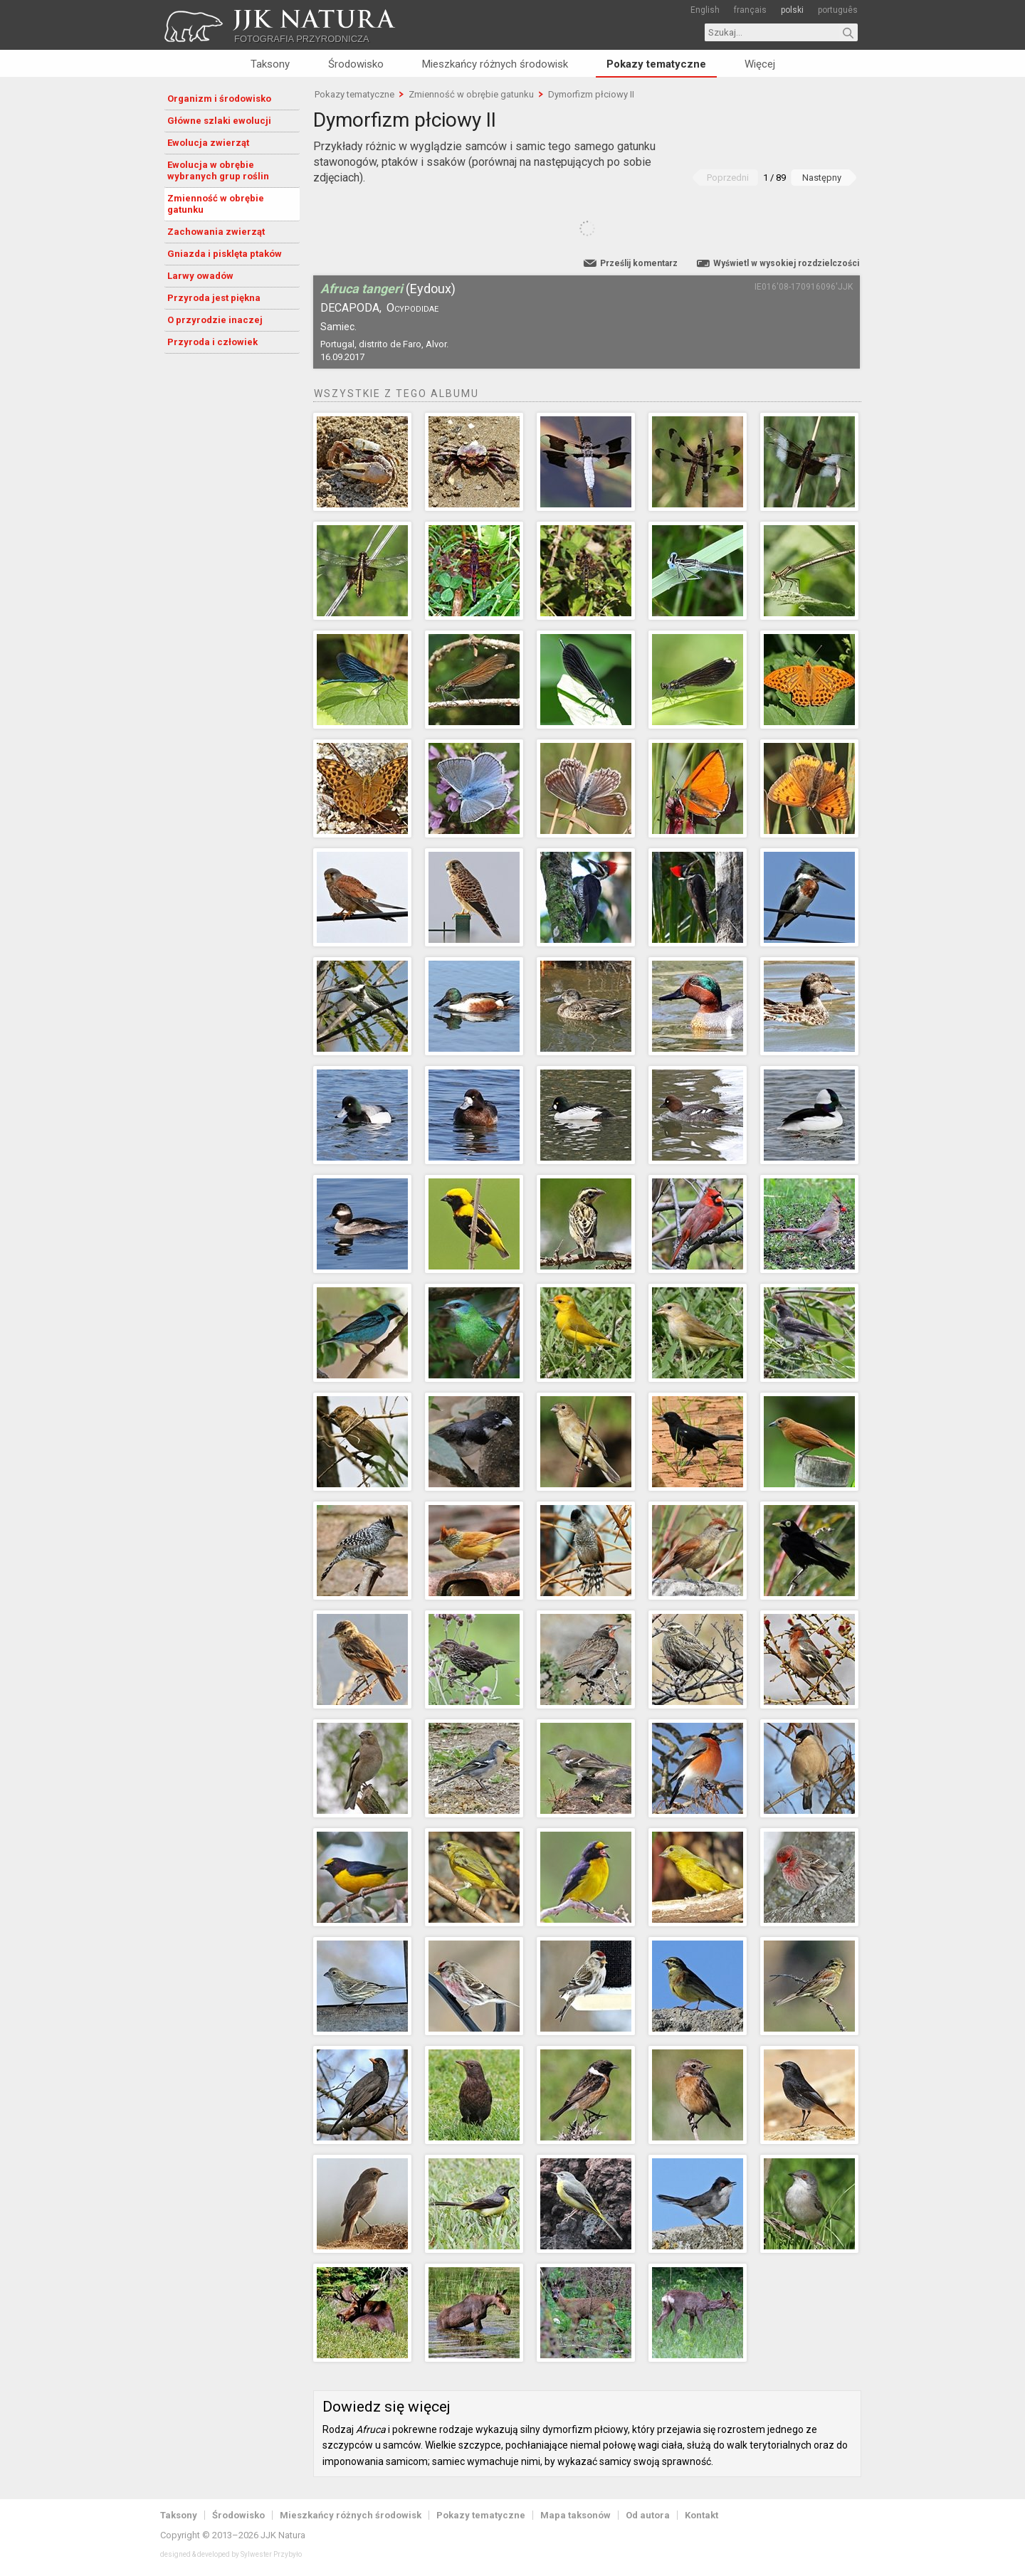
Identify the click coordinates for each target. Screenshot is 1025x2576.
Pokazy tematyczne (656, 64)
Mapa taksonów (575, 2515)
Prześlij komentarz (639, 263)
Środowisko (356, 64)
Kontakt (701, 2515)
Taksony (270, 64)
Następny (821, 177)
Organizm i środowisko (219, 98)
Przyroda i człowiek (212, 342)
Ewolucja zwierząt (208, 142)
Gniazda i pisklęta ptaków (224, 253)
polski (792, 10)
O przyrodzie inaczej (215, 320)
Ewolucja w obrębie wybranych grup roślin (218, 170)
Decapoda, (351, 308)
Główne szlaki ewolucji (219, 120)
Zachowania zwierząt (216, 231)
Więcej (760, 64)
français (750, 10)
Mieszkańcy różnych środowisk (495, 64)
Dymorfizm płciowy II (591, 94)
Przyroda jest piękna (214, 297)
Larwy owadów (200, 275)
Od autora (648, 2515)
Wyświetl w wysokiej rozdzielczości (786, 263)
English (705, 10)
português (838, 10)
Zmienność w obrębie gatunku (215, 204)
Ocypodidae (412, 308)
